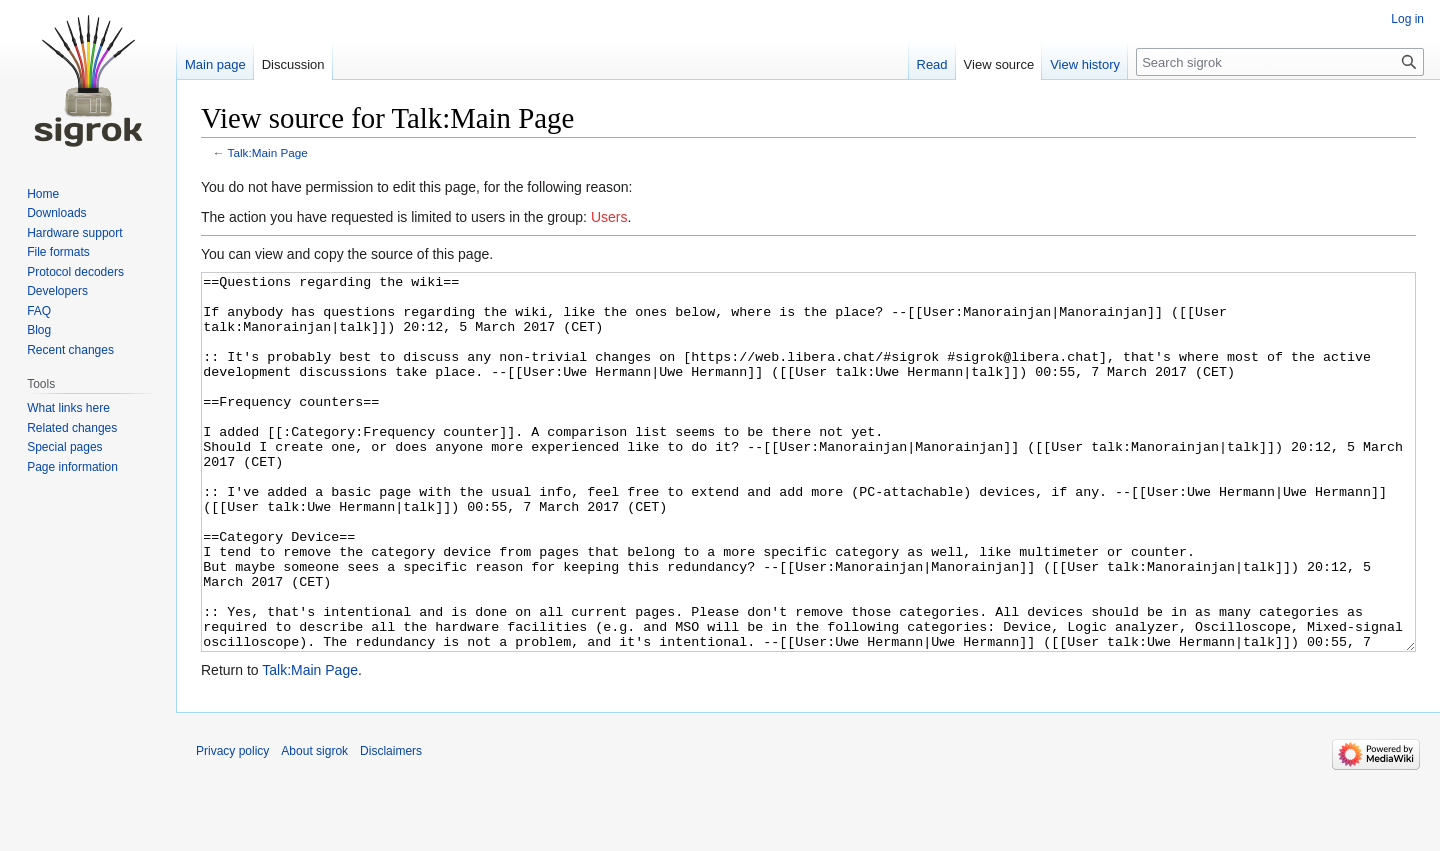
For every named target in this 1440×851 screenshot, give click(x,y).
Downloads (56, 213)
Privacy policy (232, 826)
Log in (1407, 19)
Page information (72, 467)
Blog (39, 330)
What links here (68, 408)
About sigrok (314, 826)
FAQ (39, 311)
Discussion (293, 64)
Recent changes (70, 350)
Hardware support (74, 233)
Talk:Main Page (268, 152)
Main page (215, 64)
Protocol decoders (75, 272)
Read (932, 64)
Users (609, 217)
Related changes (72, 428)
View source (999, 64)
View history (1085, 64)
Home (43, 194)
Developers (57, 291)
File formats (58, 252)
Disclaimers (391, 826)
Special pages (64, 447)
